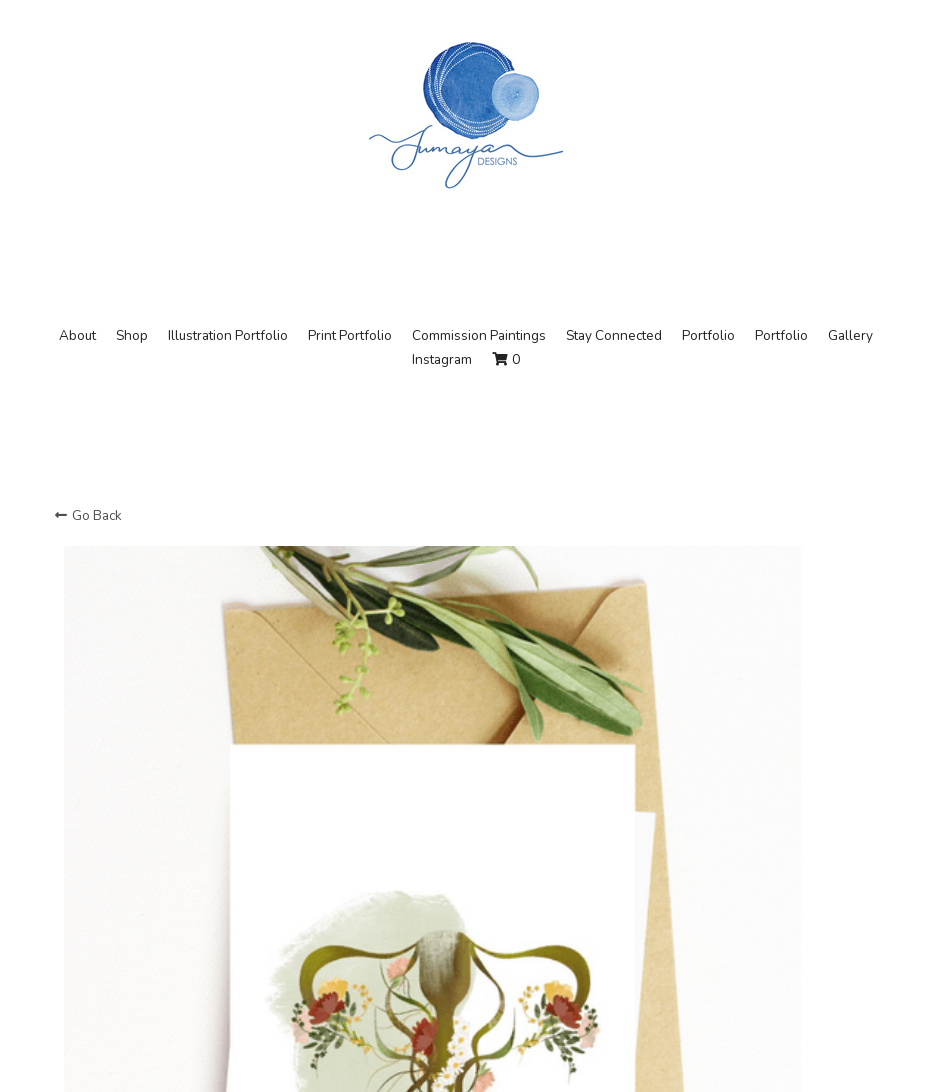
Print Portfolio (350, 335)
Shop (132, 335)
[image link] (466, 113)
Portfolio (708, 335)
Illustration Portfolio (228, 335)
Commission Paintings (479, 335)
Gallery (850, 335)
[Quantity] (706, 934)
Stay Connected (614, 335)
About (77, 335)
